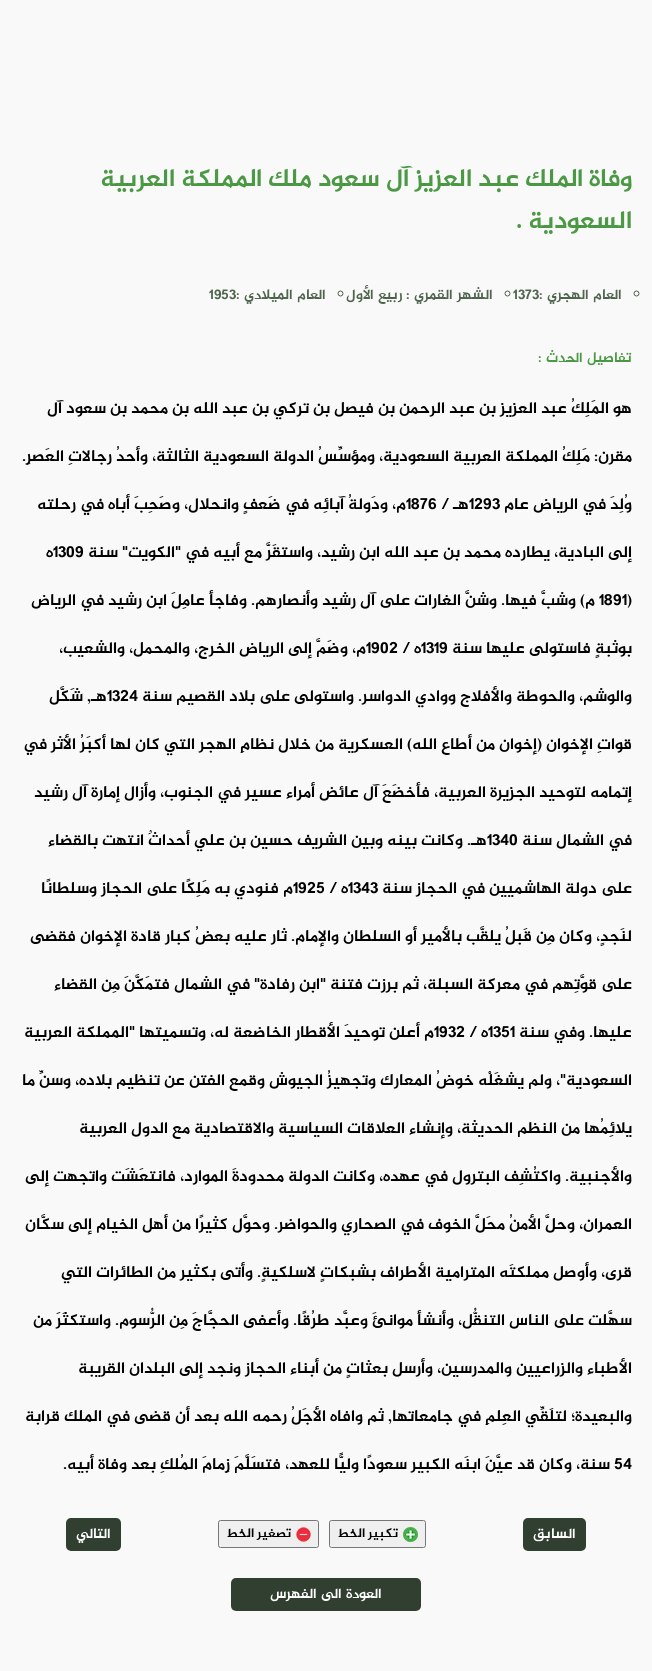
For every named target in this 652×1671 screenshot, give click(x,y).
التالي (93, 1534)
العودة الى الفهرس (326, 1594)
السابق (554, 1534)
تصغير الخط (268, 1534)
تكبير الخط (377, 1534)
